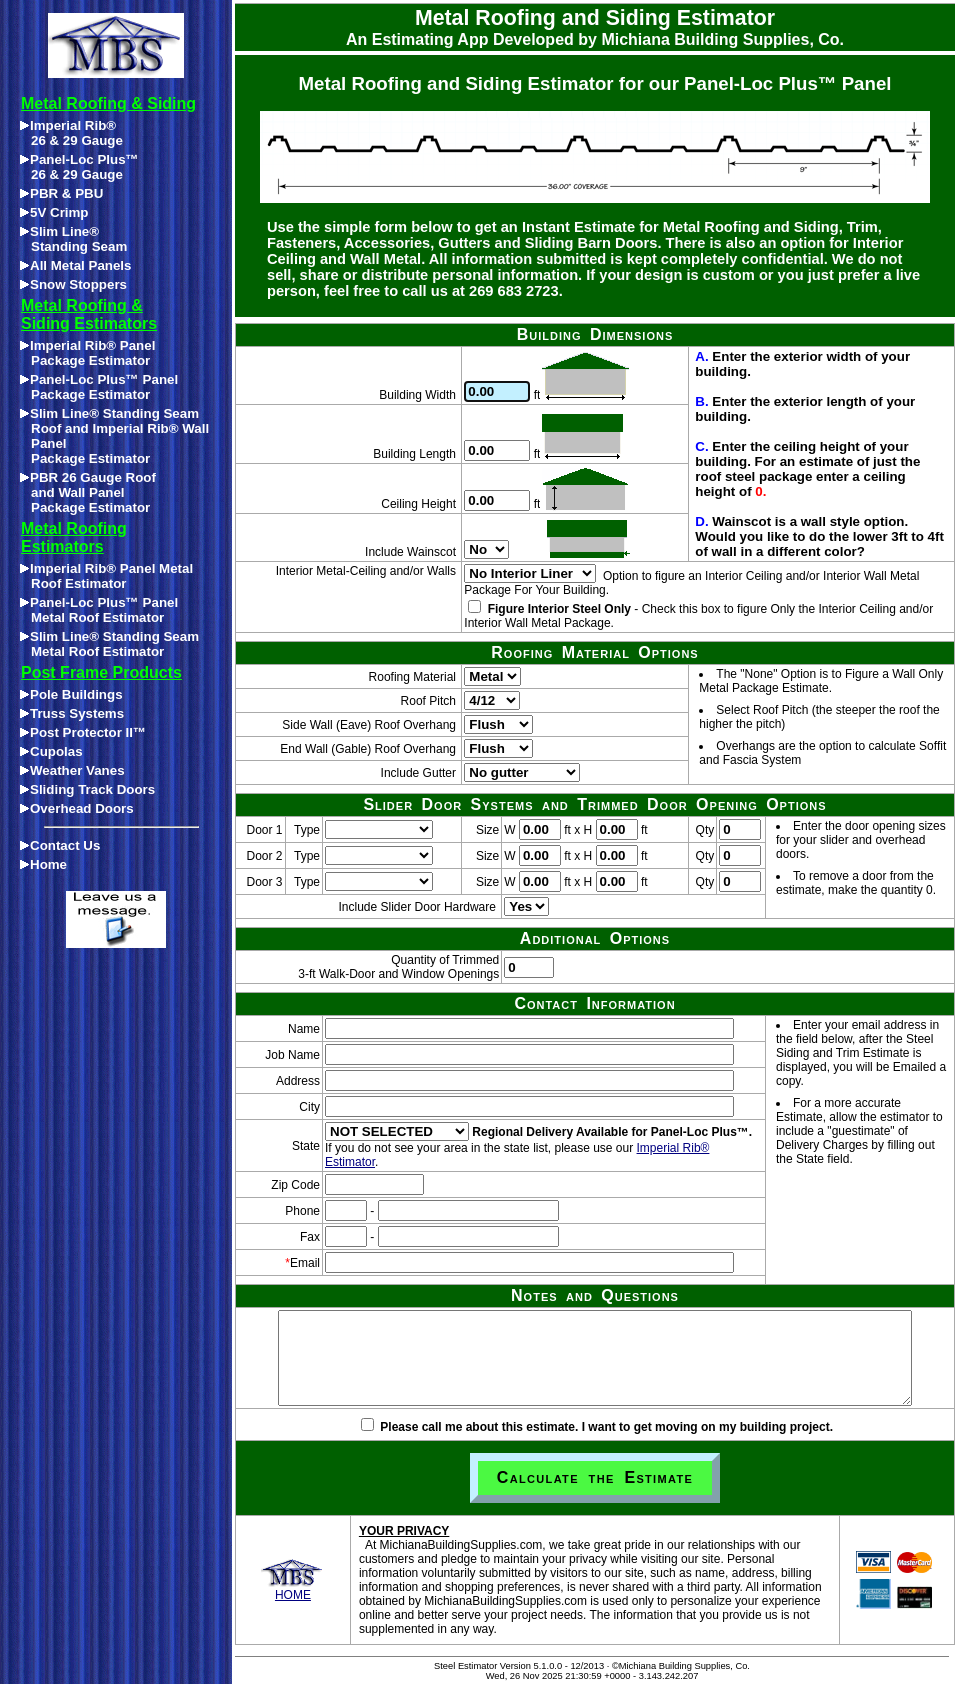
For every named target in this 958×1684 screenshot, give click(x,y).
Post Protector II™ (83, 732)
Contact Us (60, 845)
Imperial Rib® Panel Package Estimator (87, 353)
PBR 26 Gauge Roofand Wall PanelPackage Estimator (88, 492)
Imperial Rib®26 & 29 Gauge (71, 133)
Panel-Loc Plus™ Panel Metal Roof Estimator (99, 610)
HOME (292, 1589)
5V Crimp (54, 212)
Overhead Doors (77, 808)
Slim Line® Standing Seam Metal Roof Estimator (109, 644)
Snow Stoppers (73, 284)
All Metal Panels (75, 265)
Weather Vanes (72, 770)
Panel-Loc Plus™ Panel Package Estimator (99, 387)
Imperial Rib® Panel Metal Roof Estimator (106, 576)
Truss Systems (72, 713)
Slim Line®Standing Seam (73, 239)
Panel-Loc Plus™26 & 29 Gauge (79, 167)
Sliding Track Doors (87, 789)
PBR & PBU (61, 193)
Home (43, 864)
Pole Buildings (71, 694)
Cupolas (51, 751)
